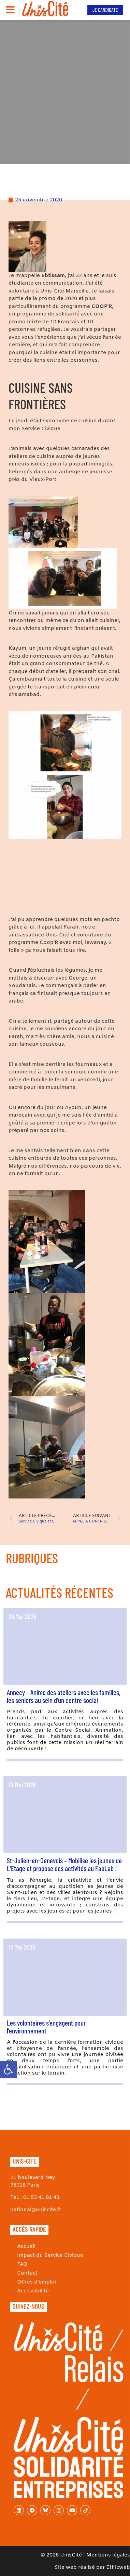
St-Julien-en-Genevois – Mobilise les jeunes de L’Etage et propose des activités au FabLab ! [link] (64, 1864)
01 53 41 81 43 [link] (41, 2197)
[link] (8, 2069)
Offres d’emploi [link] (36, 2282)
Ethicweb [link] (118, 2567)
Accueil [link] (26, 2246)
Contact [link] (27, 2273)
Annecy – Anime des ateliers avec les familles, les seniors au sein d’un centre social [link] (63, 1696)
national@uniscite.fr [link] (35, 2209)
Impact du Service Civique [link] (50, 2255)
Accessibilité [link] (33, 2291)
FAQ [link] (22, 2264)
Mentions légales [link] (108, 2555)
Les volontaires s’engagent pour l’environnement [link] (46, 2026)
